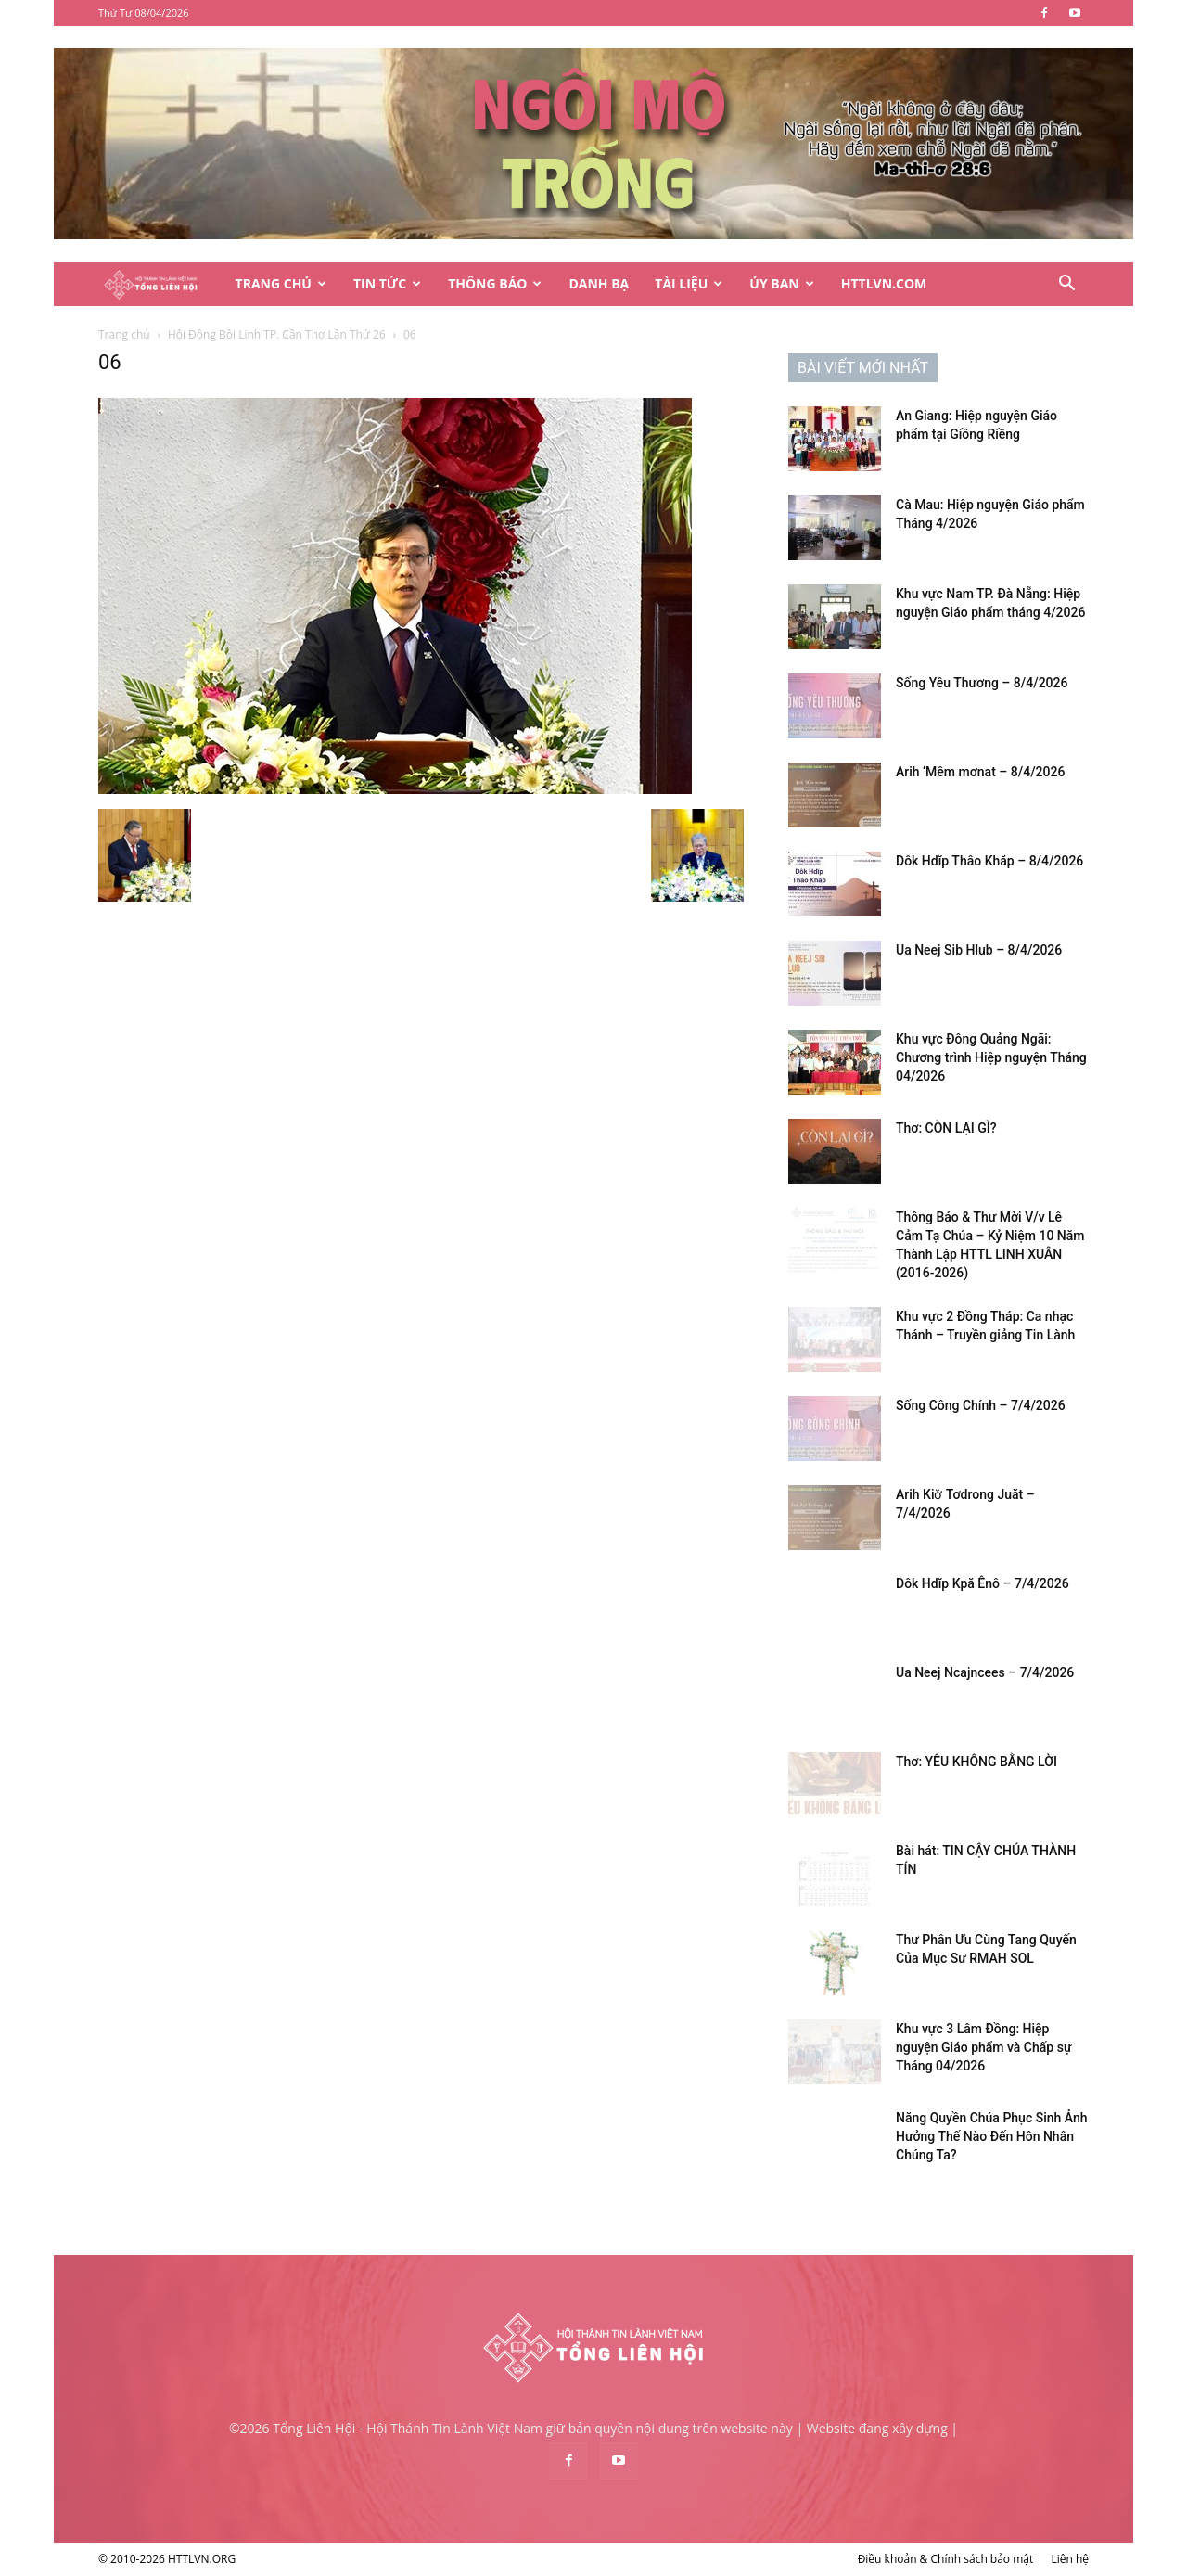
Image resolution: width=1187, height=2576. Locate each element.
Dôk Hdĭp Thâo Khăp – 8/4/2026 (989, 860)
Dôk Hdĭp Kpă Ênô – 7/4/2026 (982, 1583)
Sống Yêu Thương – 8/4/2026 (981, 682)
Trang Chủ (281, 283)
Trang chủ (124, 334)
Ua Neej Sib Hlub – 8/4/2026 (979, 949)
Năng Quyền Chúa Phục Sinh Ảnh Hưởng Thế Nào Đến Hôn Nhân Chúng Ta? (992, 2136)
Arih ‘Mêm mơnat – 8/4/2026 (980, 771)
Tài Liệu (688, 283)
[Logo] (160, 284)
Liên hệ (1070, 2559)
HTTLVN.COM (884, 283)
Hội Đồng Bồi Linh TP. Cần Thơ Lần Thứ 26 (277, 334)
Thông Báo (495, 283)
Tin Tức (387, 283)
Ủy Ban (781, 283)
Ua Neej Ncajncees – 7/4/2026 (985, 1672)
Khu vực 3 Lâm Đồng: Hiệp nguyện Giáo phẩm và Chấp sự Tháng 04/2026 (983, 2047)
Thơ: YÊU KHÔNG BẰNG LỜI (976, 1761)
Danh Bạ (598, 283)
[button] (1066, 285)
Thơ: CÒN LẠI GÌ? (946, 1128)
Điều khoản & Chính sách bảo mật (946, 2559)
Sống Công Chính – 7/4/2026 (981, 1405)
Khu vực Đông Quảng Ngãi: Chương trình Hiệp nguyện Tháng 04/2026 (991, 1057)
